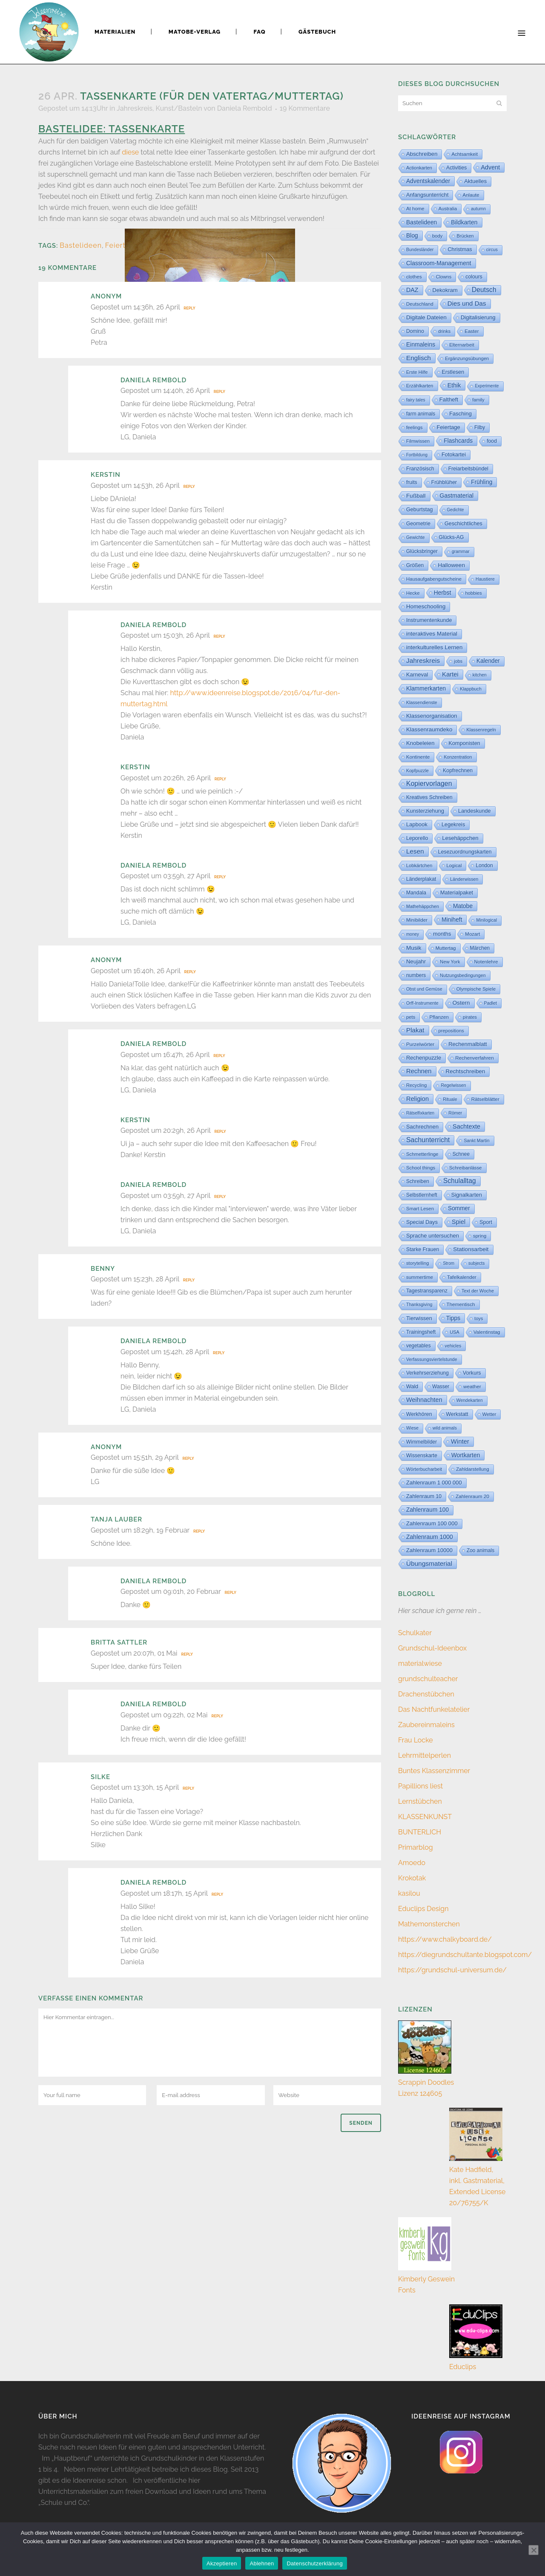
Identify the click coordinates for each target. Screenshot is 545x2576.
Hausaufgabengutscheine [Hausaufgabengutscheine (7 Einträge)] (434, 579)
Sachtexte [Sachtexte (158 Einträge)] (466, 1126)
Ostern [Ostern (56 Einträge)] (461, 1003)
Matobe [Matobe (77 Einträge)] (463, 906)
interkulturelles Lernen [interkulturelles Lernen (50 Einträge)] (434, 647)
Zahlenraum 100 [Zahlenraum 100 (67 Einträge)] (427, 1510)
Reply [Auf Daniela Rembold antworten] (219, 392)
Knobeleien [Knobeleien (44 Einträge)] (420, 743)
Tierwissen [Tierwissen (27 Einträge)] (419, 1318)
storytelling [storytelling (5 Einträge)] (417, 1263)
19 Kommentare (305, 108)
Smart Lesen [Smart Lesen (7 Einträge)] (420, 1208)
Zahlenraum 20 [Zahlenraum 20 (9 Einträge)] (472, 1496)
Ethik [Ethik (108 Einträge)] (454, 385)
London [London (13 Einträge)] (484, 865)
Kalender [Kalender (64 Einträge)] (488, 661)
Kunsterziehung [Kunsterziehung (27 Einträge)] (425, 811)
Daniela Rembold (244, 108)
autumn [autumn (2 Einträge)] (478, 208)
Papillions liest (420, 1786)
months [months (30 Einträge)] (442, 934)
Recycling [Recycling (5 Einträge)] (416, 1085)
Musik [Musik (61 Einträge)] (414, 948)
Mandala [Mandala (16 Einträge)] (416, 893)
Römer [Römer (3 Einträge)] (455, 1112)
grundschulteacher (428, 1679)
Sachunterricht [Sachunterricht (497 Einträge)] (428, 1139)
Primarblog (415, 1847)
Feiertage (122, 245)
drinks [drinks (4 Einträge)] (444, 331)
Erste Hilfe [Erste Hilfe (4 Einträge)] (417, 372)
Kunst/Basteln (179, 108)
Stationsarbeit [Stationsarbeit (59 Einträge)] (470, 1249)
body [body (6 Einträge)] (437, 235)
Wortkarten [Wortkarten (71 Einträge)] (465, 1455)
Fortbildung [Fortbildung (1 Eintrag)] (416, 455)
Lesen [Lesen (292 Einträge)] (415, 851)
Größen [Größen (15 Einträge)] (415, 565)
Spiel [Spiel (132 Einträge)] (458, 1221)
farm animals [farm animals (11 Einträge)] (420, 414)
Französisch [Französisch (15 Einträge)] (420, 469)
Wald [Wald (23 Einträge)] (412, 1387)
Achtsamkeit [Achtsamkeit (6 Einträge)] (464, 154)
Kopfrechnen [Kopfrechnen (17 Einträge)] (458, 771)
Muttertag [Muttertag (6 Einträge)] (446, 948)
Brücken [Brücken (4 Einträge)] (464, 235)
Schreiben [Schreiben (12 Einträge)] (417, 1181)
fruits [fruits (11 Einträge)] (411, 482)
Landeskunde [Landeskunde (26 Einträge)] (474, 811)
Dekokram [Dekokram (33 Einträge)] (445, 290)
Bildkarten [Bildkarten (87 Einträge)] (464, 222)
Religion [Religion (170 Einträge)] (417, 1098)
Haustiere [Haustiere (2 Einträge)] (485, 579)
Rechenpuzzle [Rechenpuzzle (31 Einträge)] (423, 1057)
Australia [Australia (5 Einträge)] (448, 208)
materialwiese (420, 1663)
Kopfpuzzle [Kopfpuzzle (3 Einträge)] (417, 770)
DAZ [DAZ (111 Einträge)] (412, 290)
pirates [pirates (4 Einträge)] (470, 1017)
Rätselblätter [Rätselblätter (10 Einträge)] (485, 1099)
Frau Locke (415, 1740)
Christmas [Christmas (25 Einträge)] (459, 249)
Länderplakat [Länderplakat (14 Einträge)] (421, 879)
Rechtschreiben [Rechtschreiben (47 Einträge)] (465, 1071)
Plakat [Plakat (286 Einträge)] (415, 1030)
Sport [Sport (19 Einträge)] (485, 1222)
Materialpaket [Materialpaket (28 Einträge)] (456, 892)
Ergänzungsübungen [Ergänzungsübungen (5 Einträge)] (467, 358)
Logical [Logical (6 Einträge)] (454, 865)
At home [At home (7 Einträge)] (415, 208)
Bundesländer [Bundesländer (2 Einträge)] (419, 249)
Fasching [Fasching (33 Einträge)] (460, 413)
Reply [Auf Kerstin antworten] (189, 486)
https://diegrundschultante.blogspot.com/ (465, 1955)
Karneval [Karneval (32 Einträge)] (417, 674)
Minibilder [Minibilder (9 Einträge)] (416, 920)
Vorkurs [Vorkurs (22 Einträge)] (472, 1373)
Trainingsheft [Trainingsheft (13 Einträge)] (421, 1332)
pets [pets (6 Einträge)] (410, 1017)
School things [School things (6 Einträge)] (420, 1167)
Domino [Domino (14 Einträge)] (415, 331)
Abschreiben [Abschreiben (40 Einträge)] (421, 154)
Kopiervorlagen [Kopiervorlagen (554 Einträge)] (429, 783)
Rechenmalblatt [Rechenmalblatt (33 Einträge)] (467, 1044)
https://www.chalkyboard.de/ (445, 1939)
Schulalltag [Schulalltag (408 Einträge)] (459, 1180)
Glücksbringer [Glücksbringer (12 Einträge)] (422, 551)
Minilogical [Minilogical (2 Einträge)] (486, 920)
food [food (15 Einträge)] (492, 441)
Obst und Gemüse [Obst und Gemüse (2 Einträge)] (424, 989)
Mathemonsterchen (429, 1924)
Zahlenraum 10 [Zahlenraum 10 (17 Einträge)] (424, 1496)
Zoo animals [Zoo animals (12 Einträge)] (480, 1550)
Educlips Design (423, 1909)
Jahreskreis (134, 108)
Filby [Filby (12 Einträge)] (479, 427)
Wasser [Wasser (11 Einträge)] (440, 1387)
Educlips (462, 2367)
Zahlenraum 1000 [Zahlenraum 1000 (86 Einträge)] (429, 1536)
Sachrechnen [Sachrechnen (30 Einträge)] (422, 1126)
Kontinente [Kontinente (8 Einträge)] (418, 756)
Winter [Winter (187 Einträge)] (460, 1441)
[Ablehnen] (533, 2550)
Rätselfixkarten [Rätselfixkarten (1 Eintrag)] (420, 1113)
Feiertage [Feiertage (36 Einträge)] (448, 427)
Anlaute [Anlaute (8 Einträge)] (470, 195)
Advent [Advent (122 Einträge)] (490, 167)
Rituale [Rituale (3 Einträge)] (450, 1099)
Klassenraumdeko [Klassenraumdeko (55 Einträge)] (429, 729)
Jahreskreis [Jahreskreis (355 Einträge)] (423, 660)
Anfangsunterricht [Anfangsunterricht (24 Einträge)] (427, 195)
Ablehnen (262, 2563)
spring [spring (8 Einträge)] (480, 1235)
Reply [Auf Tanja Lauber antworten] (199, 1531)
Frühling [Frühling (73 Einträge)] (481, 482)
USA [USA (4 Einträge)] (454, 1332)
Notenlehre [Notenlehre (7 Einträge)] (486, 961)
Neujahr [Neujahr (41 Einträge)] (416, 961)
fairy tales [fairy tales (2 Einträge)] (415, 400)
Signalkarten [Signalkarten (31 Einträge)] (466, 1195)
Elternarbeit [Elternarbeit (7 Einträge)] (461, 344)
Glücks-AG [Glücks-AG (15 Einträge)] (451, 537)
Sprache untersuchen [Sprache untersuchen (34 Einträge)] (432, 1235)
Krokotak (412, 1878)
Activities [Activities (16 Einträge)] (456, 168)
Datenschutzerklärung (314, 2563)
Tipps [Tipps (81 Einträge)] (453, 1318)
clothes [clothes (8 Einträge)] (414, 276)
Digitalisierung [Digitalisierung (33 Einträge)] (478, 317)
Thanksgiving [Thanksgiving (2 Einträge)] (419, 1304)
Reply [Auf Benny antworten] (189, 1280)
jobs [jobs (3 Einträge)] (458, 661)
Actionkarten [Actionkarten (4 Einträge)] (419, 167)
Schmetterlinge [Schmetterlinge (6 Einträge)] (422, 1154)
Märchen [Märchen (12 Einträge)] (480, 948)
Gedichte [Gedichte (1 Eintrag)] (455, 509)
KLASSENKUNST (425, 1817)
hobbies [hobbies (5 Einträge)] (473, 593)
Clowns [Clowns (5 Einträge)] (444, 276)
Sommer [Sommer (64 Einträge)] (459, 1208)
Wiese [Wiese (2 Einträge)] (412, 1428)
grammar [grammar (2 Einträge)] (461, 551)
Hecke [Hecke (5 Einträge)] (413, 593)
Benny (103, 1268)
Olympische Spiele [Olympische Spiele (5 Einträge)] (476, 988)
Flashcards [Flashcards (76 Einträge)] (458, 440)
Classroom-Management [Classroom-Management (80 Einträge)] (438, 263)
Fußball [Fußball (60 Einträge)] (416, 496)
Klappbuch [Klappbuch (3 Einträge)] (471, 688)
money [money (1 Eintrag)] (412, 934)
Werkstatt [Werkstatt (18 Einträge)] (457, 1414)
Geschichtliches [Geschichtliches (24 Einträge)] (463, 524)
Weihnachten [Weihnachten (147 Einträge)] (424, 1399)
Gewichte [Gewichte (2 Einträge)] (415, 537)
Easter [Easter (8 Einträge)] (472, 331)
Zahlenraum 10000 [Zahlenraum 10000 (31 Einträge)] (429, 1550)
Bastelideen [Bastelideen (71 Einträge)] (421, 222)
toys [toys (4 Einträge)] (478, 1318)
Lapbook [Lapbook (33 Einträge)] (416, 824)
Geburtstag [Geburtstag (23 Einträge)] (419, 510)
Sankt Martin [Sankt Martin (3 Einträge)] (476, 1140)
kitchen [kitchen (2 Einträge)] (480, 675)
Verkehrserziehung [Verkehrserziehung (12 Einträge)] (427, 1373)
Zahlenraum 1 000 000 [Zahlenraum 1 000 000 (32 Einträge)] (434, 1482)
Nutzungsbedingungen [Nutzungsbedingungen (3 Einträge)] (462, 975)
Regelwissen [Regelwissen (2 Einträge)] (453, 1085)
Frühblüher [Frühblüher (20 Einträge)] (444, 482)
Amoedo (411, 1863)
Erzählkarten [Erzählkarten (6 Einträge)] (419, 385)
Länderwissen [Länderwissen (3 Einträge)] (464, 879)
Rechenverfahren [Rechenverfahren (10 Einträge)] (474, 1058)
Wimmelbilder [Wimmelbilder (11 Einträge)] (421, 1442)
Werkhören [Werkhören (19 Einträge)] (419, 1414)
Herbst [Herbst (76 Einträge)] (442, 592)
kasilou (409, 1893)
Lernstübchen (420, 1801)
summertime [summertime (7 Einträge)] (419, 1277)
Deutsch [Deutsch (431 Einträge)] (484, 289)
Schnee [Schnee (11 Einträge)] (461, 1154)
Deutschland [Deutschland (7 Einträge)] (419, 304)
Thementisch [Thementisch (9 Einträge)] (461, 1304)
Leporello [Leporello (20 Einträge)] (417, 838)
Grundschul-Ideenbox (432, 1648)
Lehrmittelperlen (424, 1755)
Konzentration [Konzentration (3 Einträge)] (458, 756)
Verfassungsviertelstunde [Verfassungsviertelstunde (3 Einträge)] (431, 1359)
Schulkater (415, 1633)
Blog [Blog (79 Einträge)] (412, 235)
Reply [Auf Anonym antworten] (189, 308)
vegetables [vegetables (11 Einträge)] (418, 1346)
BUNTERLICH (419, 1832)
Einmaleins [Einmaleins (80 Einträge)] (420, 344)
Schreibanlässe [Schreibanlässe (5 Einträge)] (465, 1167)
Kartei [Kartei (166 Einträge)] (450, 674)
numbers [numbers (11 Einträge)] (416, 975)
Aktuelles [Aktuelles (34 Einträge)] (475, 181)
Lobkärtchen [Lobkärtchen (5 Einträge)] (419, 865)
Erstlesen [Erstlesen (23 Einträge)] (453, 372)
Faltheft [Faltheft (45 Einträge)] (448, 399)
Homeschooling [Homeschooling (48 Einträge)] (425, 606)
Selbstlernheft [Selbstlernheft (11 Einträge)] (421, 1195)
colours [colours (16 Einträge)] (473, 277)
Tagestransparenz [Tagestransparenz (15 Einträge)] (426, 1291)
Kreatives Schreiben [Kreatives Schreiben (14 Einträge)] (429, 797)
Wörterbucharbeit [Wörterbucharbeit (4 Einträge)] (424, 1469)
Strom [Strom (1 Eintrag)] (448, 1263)
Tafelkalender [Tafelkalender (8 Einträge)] (461, 1277)
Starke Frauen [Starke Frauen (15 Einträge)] (422, 1249)
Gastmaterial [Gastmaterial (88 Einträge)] (457, 495)
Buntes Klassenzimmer (434, 1771)
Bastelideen (81, 245)
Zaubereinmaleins (426, 1725)
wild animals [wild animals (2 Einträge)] (445, 1428)
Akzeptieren (222, 2563)
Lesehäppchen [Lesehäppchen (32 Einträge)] (460, 838)
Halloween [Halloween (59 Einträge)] (451, 565)
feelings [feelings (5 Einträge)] (414, 427)
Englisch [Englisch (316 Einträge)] (418, 357)
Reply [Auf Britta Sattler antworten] (187, 1654)
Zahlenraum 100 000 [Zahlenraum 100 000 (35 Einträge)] (432, 1523)
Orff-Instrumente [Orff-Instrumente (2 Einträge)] (422, 1003)
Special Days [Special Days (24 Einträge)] (422, 1222)
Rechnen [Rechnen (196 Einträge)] (419, 1071)
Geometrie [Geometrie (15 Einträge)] (418, 524)
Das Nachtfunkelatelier (434, 1709)
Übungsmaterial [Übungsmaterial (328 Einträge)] (429, 1563)
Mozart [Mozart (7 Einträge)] (472, 934)
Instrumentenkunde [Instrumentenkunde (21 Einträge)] (429, 620)
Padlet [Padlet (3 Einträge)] (490, 1003)
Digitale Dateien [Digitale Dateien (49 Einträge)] (426, 317)
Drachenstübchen (426, 1694)
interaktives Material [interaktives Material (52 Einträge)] (431, 633)
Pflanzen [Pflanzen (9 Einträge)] (439, 1017)
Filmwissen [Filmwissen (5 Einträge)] (418, 441)
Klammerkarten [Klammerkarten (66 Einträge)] (426, 688)
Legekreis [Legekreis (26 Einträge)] (453, 824)
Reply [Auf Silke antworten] (188, 1788)
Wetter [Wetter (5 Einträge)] (489, 1414)
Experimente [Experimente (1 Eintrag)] (487, 386)
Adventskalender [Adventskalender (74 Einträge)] (428, 181)
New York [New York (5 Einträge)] (450, 961)
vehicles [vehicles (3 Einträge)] (453, 1345)
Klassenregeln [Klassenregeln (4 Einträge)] (481, 729)
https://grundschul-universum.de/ (452, 1970)
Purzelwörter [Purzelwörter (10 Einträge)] (420, 1044)
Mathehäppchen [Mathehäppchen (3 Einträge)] (422, 906)
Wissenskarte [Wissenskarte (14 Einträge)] (421, 1455)
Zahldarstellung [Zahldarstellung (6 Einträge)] (472, 1469)
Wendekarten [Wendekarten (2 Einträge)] (469, 1400)
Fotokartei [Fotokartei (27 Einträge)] (454, 454)
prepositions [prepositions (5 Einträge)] (451, 1030)
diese (130, 152)
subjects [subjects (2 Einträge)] (476, 1263)
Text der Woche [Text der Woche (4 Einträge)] (478, 1290)
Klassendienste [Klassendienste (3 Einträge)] (421, 702)
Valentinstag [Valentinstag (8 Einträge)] (486, 1332)
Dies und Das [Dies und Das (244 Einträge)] (466, 303)
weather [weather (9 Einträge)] (472, 1386)
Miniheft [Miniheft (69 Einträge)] (452, 919)
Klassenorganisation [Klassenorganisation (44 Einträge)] (431, 716)
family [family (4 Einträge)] (478, 399)
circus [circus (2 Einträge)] (492, 249)
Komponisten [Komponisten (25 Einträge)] (464, 743)
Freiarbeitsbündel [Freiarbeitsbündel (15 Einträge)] (468, 469)
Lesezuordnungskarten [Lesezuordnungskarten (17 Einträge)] (465, 852)
